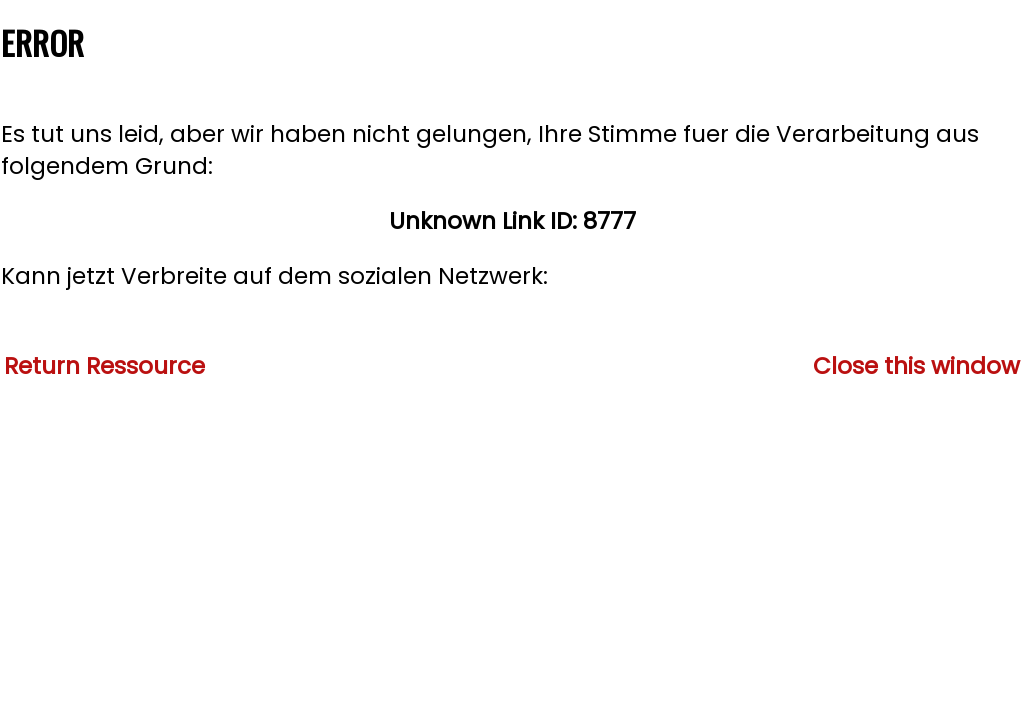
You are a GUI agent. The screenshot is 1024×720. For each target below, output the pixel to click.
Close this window (916, 366)
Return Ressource (104, 366)
